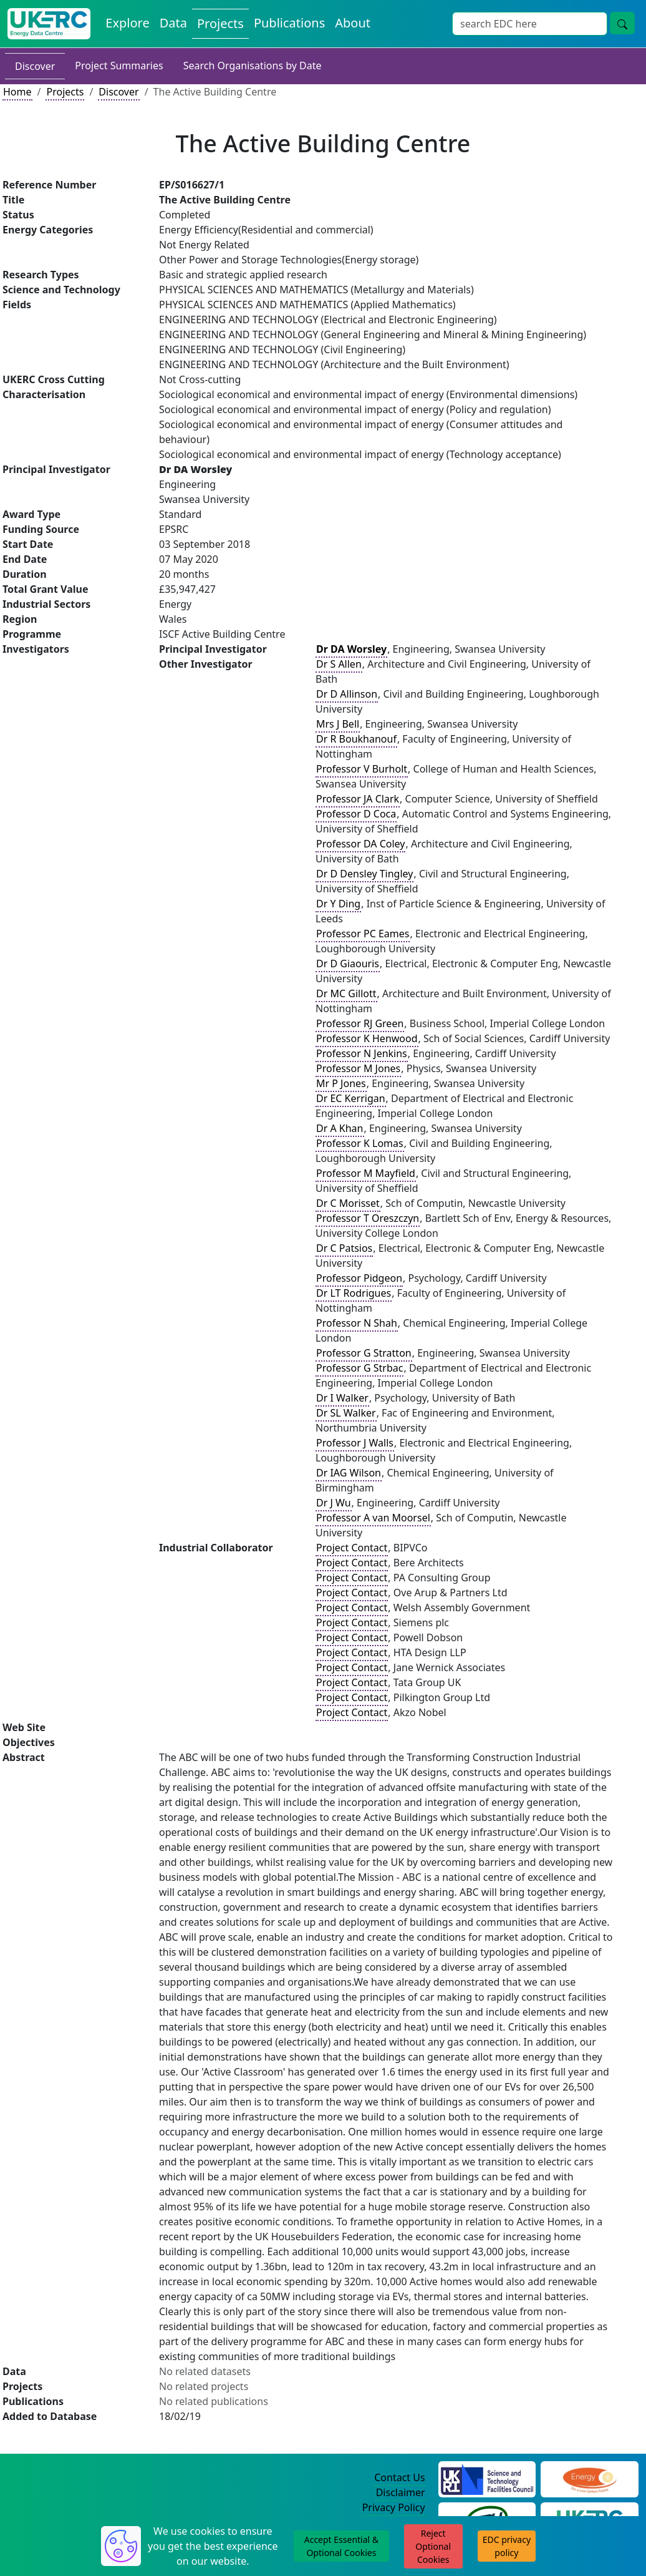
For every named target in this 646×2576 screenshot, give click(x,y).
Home (17, 92)
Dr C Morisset (348, 1203)
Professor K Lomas (359, 1143)
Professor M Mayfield (365, 1173)
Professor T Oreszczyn (367, 1218)
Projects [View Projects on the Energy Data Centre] (220, 23)
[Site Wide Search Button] (622, 23)
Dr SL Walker (346, 1413)
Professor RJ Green (359, 1023)
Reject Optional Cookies (433, 2546)
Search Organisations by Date (252, 65)
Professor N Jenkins (361, 1053)
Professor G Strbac (359, 1368)
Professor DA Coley (360, 844)
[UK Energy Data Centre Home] (48, 23)
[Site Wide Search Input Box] (529, 24)
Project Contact (351, 1547)
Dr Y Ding (338, 903)
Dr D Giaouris (347, 963)
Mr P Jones (341, 1083)
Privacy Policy (393, 2507)
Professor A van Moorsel (373, 1518)
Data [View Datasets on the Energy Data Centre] (173, 22)
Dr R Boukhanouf (356, 739)
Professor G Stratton (364, 1353)
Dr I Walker (342, 1398)
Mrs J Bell (337, 724)
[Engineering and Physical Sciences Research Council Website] (589, 2478)
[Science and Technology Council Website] (487, 2478)
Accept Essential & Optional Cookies (341, 2546)
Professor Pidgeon (359, 1278)
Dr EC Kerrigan (350, 1098)
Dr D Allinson (346, 694)
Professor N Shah (356, 1323)
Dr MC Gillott (346, 993)
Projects (65, 92)
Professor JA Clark (357, 799)
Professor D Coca (356, 814)
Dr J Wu (333, 1503)
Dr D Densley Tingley (364, 874)
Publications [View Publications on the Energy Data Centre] (289, 22)
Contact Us (399, 2477)
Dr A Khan (340, 1128)
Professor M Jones (358, 1068)
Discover (35, 66)
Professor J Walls (354, 1443)
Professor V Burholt (361, 769)
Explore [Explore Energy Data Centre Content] (127, 22)
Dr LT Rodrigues (353, 1293)
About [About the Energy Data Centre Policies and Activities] (352, 22)
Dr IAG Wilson (348, 1473)
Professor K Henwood (367, 1038)
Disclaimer (400, 2492)
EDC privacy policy (507, 2546)
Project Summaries (119, 65)
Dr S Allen (339, 664)
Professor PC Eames (362, 933)
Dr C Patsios (344, 1248)
